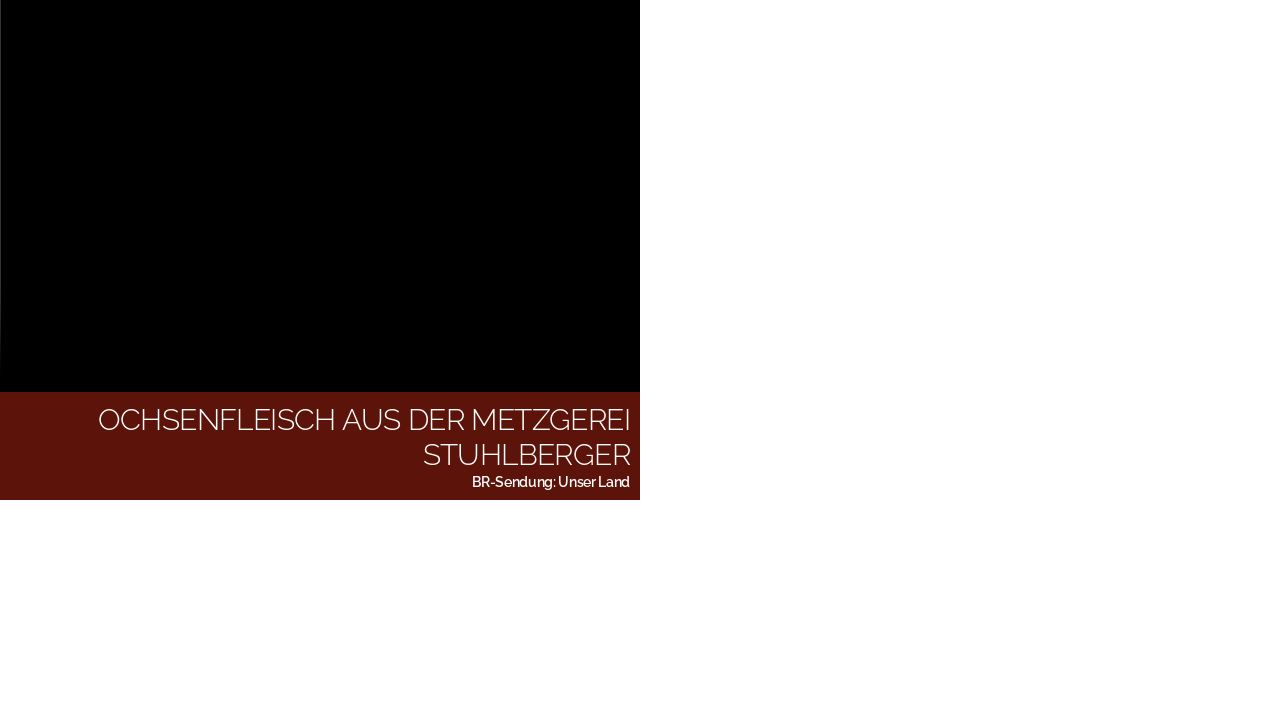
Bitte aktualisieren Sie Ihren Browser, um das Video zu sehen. (320, 195)
